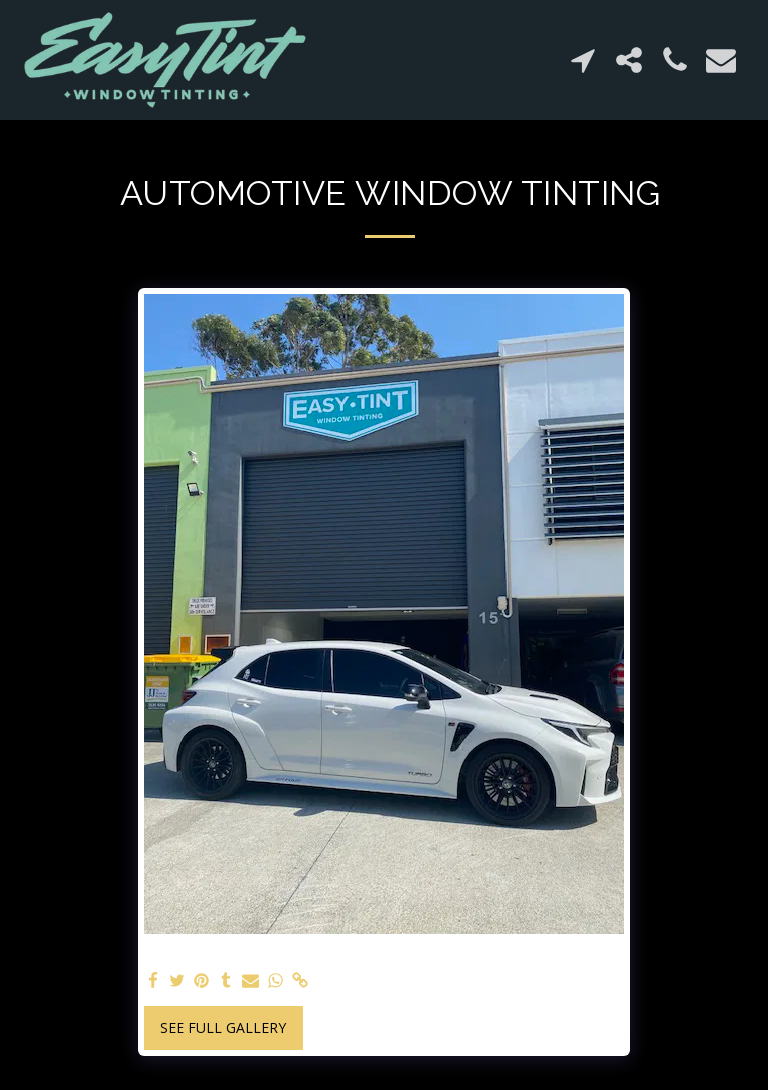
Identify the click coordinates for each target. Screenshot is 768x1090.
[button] (583, 60)
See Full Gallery (223, 1027)
